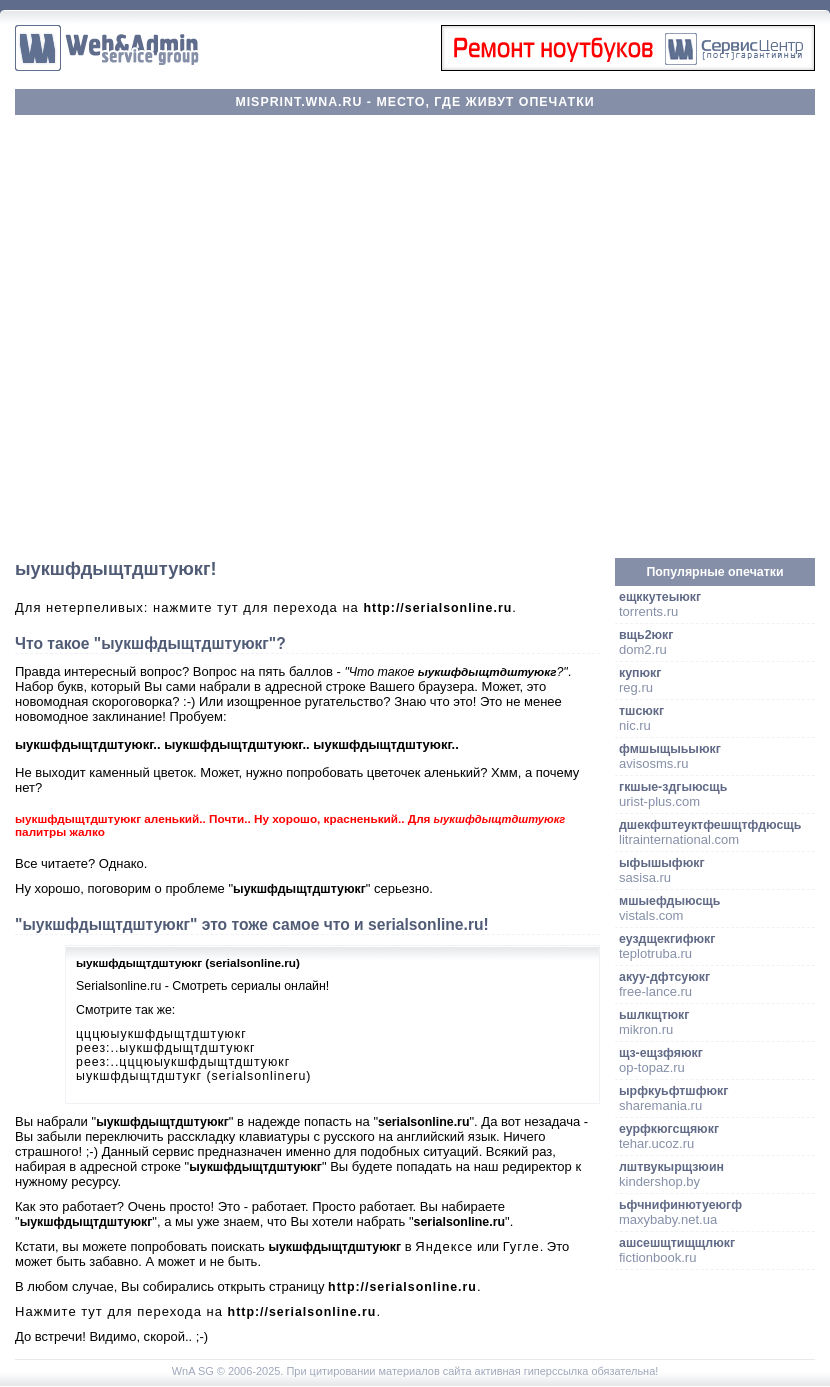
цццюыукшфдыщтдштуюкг (161, 1034)
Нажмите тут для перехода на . (198, 1311)
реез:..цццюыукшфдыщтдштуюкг (183, 1062)
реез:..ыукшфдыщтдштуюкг (166, 1048)
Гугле (521, 1246)
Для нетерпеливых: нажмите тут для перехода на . (266, 607)
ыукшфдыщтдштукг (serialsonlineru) (193, 1076)
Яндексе (444, 1246)
